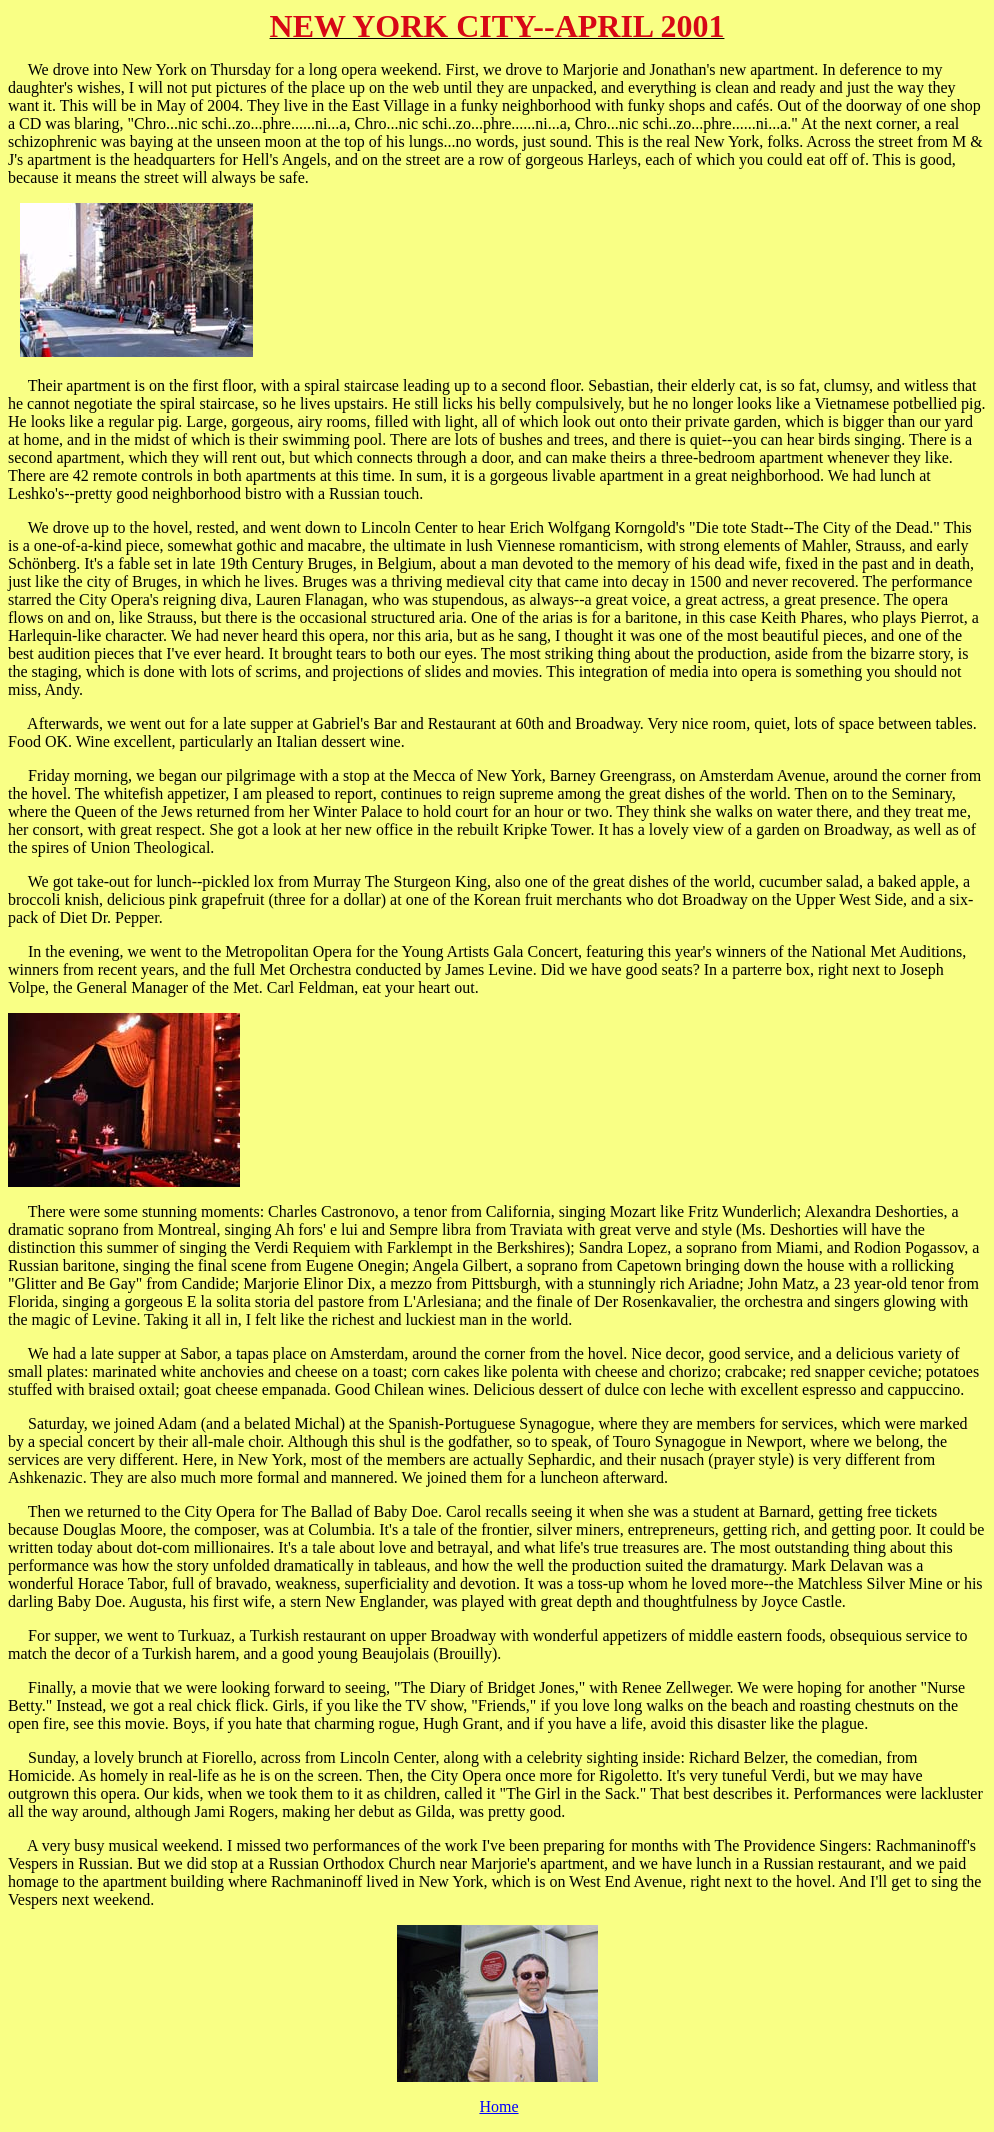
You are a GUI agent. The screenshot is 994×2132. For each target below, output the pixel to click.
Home (498, 2106)
